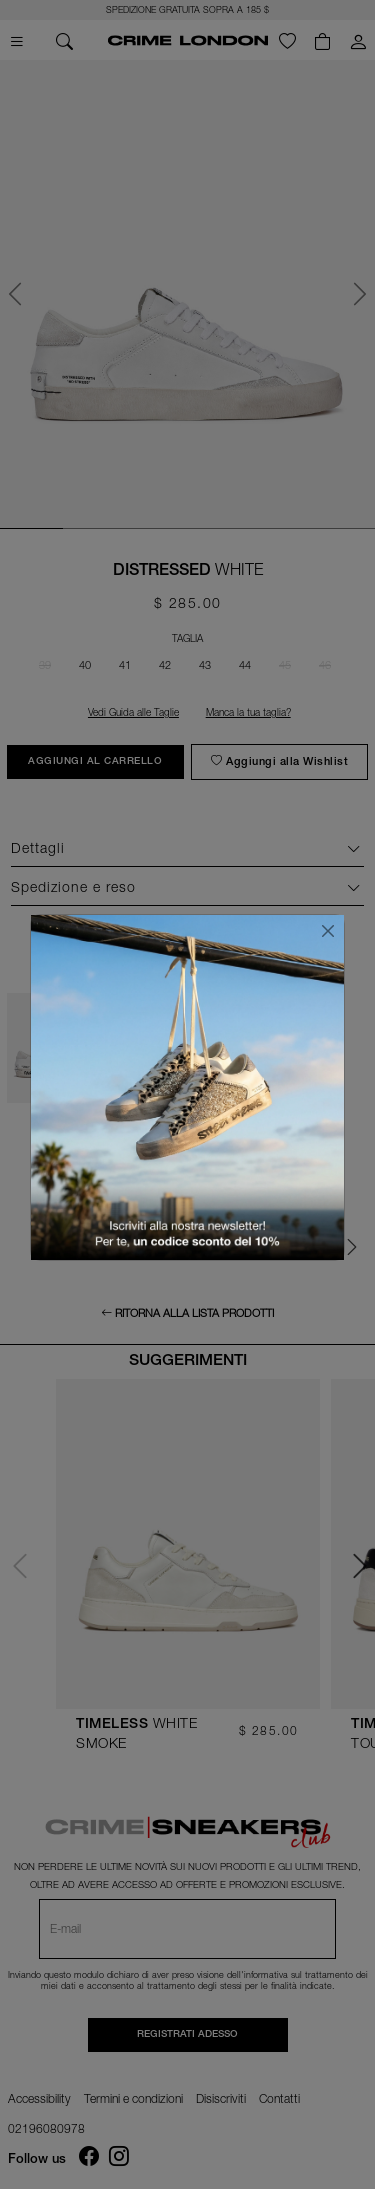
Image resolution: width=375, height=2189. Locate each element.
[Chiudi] (328, 931)
